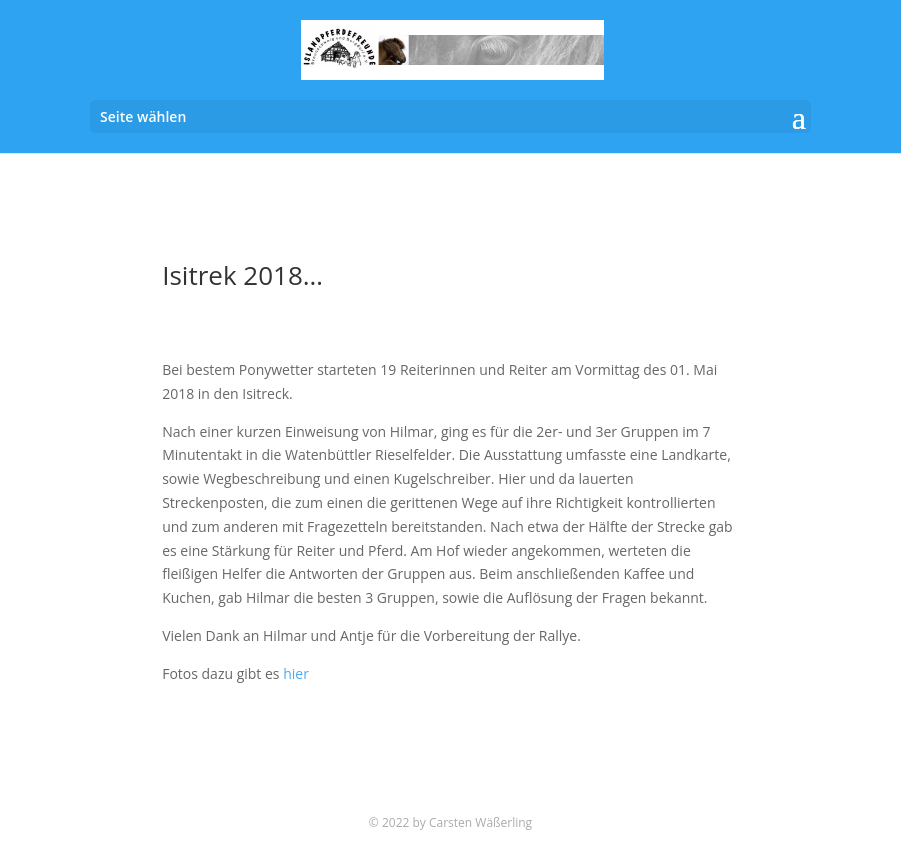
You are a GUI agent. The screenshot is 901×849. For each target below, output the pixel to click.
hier (296, 673)
